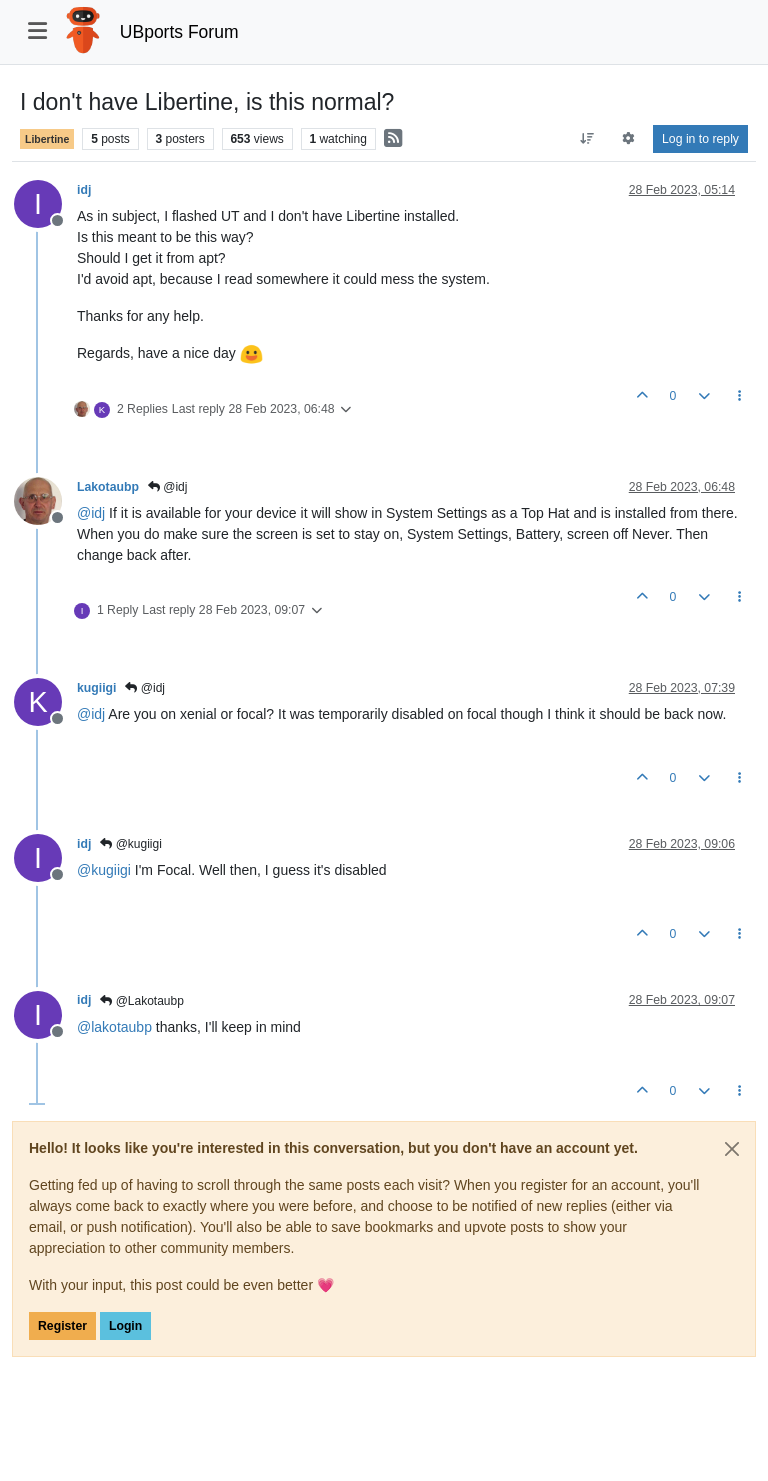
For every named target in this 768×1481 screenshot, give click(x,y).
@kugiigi (131, 844)
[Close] (732, 1149)
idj (84, 190)
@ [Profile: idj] (91, 513)
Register (62, 1326)
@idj (168, 487)
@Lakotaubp (142, 1001)
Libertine (47, 139)
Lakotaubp (108, 487)
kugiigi (96, 688)
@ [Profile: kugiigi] (104, 870)
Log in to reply (700, 139)
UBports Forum (179, 32)
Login (125, 1326)
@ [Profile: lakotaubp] (114, 1027)
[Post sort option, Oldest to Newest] (586, 139)
